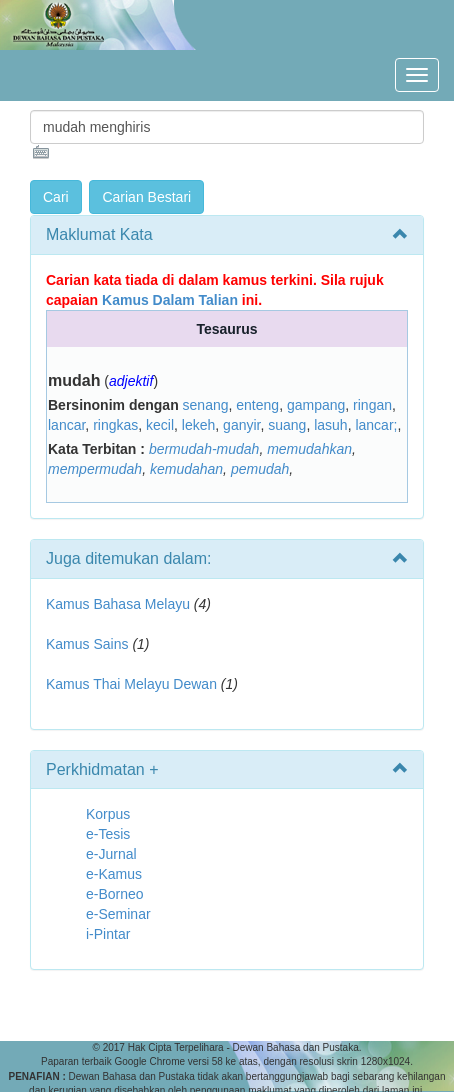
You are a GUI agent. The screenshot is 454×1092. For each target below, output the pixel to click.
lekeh (198, 425)
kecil (160, 425)
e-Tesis (108, 834)
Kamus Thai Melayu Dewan (131, 684)
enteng (257, 405)
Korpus (108, 814)
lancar (66, 425)
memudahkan (309, 449)
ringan (372, 405)
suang (287, 425)
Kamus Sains (87, 644)
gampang (316, 405)
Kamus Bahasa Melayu (120, 604)
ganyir (241, 425)
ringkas (115, 425)
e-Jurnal (111, 854)
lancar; (376, 425)
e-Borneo (115, 894)
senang (206, 405)
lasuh (330, 425)
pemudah (260, 469)
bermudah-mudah (204, 449)
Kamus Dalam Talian (170, 300)
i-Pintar (108, 934)
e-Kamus (114, 874)
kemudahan (186, 469)
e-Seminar (118, 914)
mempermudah (95, 469)
